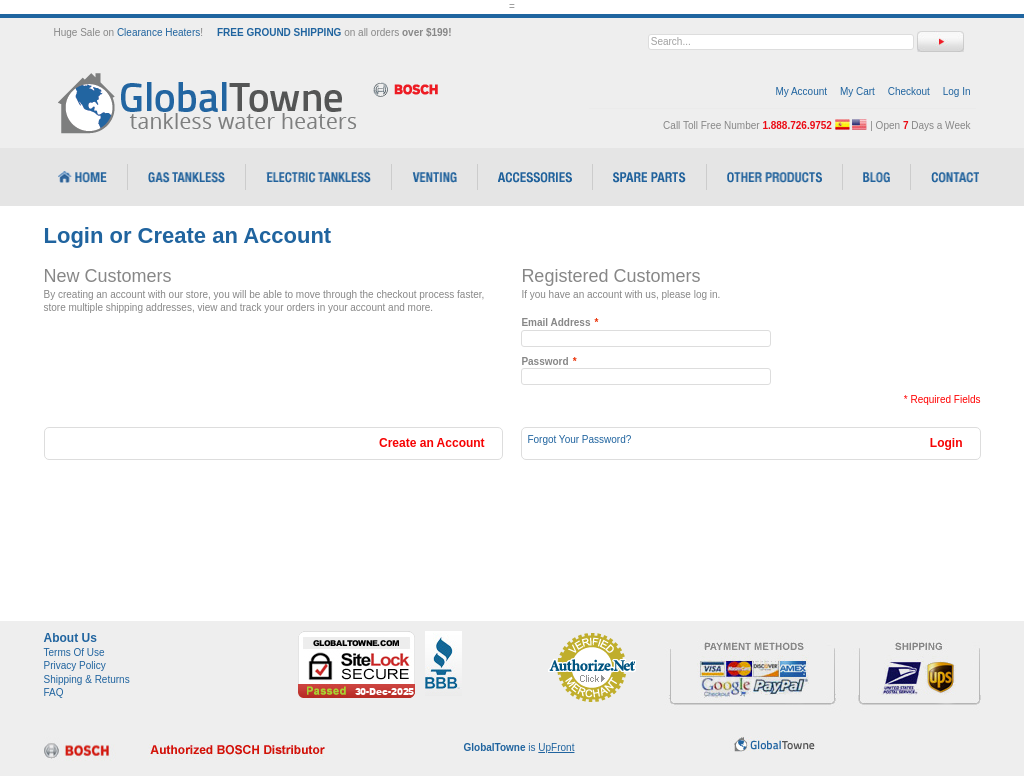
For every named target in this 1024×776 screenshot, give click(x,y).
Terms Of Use (74, 652)
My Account (801, 91)
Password (544, 362)
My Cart (857, 91)
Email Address (555, 323)
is (519, 747)
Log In (957, 91)
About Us (70, 638)
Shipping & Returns (87, 679)
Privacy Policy (75, 665)
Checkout (909, 91)
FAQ (54, 692)
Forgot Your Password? (579, 439)
